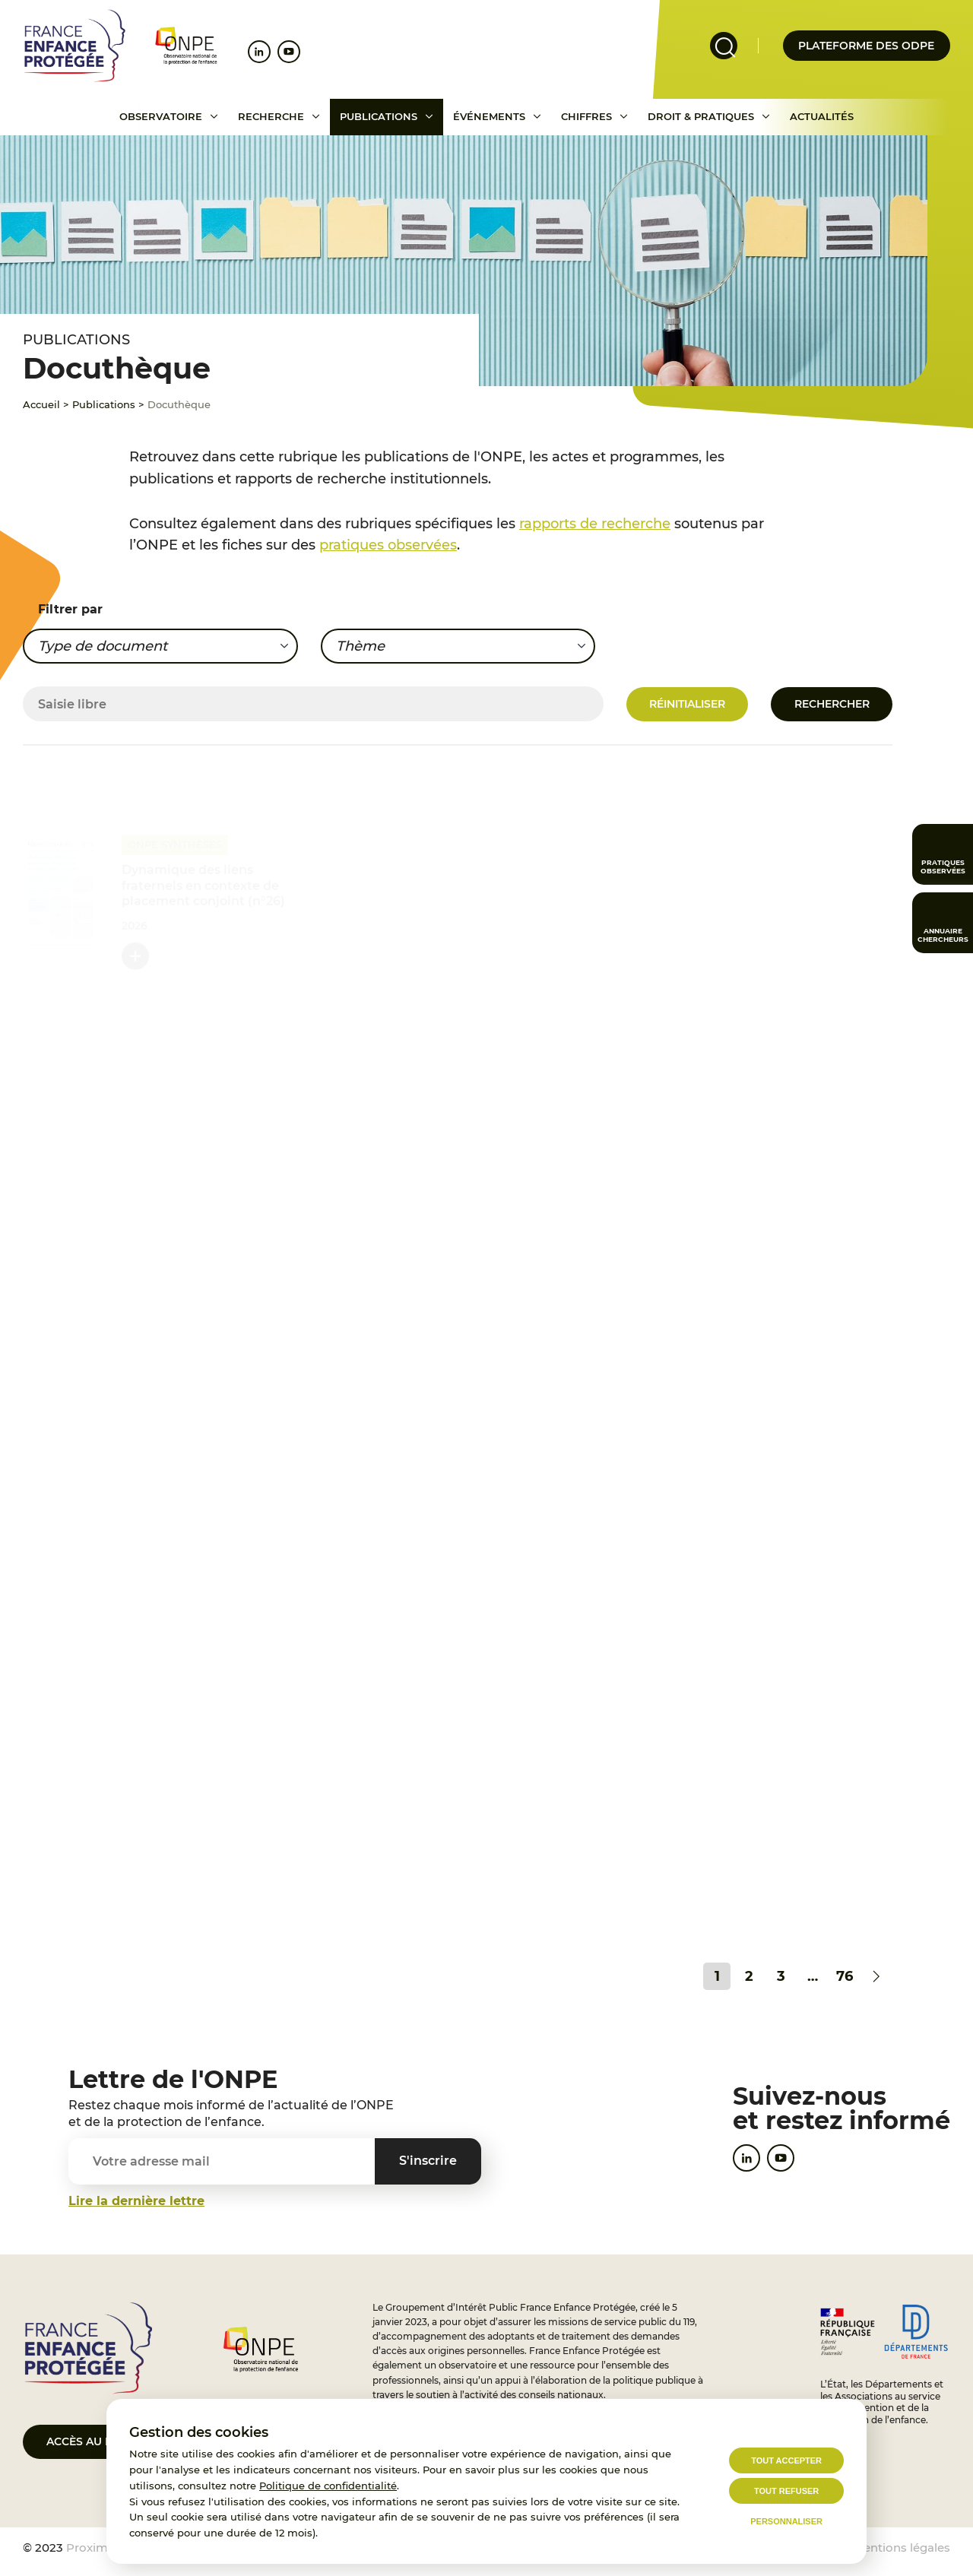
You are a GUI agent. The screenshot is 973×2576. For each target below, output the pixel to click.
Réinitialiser (687, 704)
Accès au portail (99, 2441)
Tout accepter (786, 2460)
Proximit (91, 2547)
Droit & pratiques (701, 116)
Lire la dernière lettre (136, 2201)
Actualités (822, 116)
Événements (489, 116)
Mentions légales (901, 2547)
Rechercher (832, 704)
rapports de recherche (594, 523)
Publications (378, 116)
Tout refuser (786, 2490)
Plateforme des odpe (866, 45)
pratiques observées (388, 545)
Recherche (271, 116)
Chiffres (586, 116)
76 (844, 1976)
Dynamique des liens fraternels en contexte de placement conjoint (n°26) (203, 886)
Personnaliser (786, 2521)
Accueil (41, 404)
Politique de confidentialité (328, 2485)
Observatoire (160, 116)
